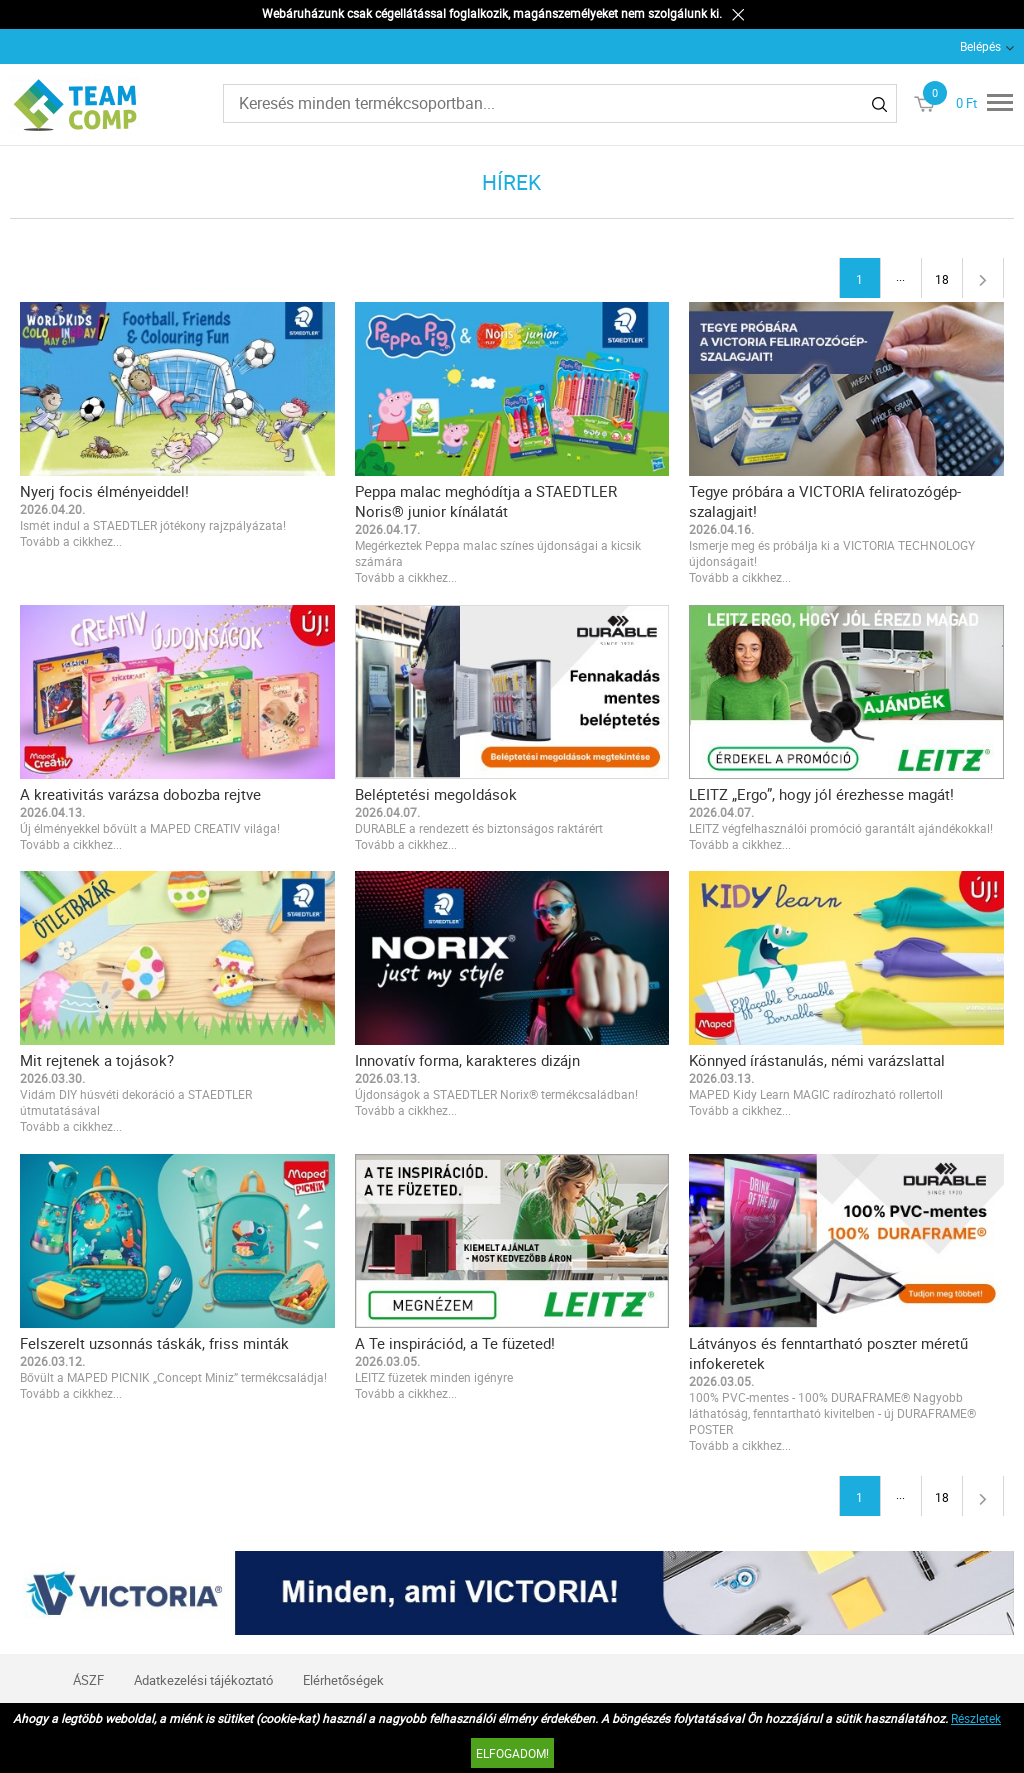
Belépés (980, 46)
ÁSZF (88, 1680)
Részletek (976, 1718)
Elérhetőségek (343, 1680)
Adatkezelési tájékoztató (203, 1680)
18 (942, 279)
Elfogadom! (512, 1753)
